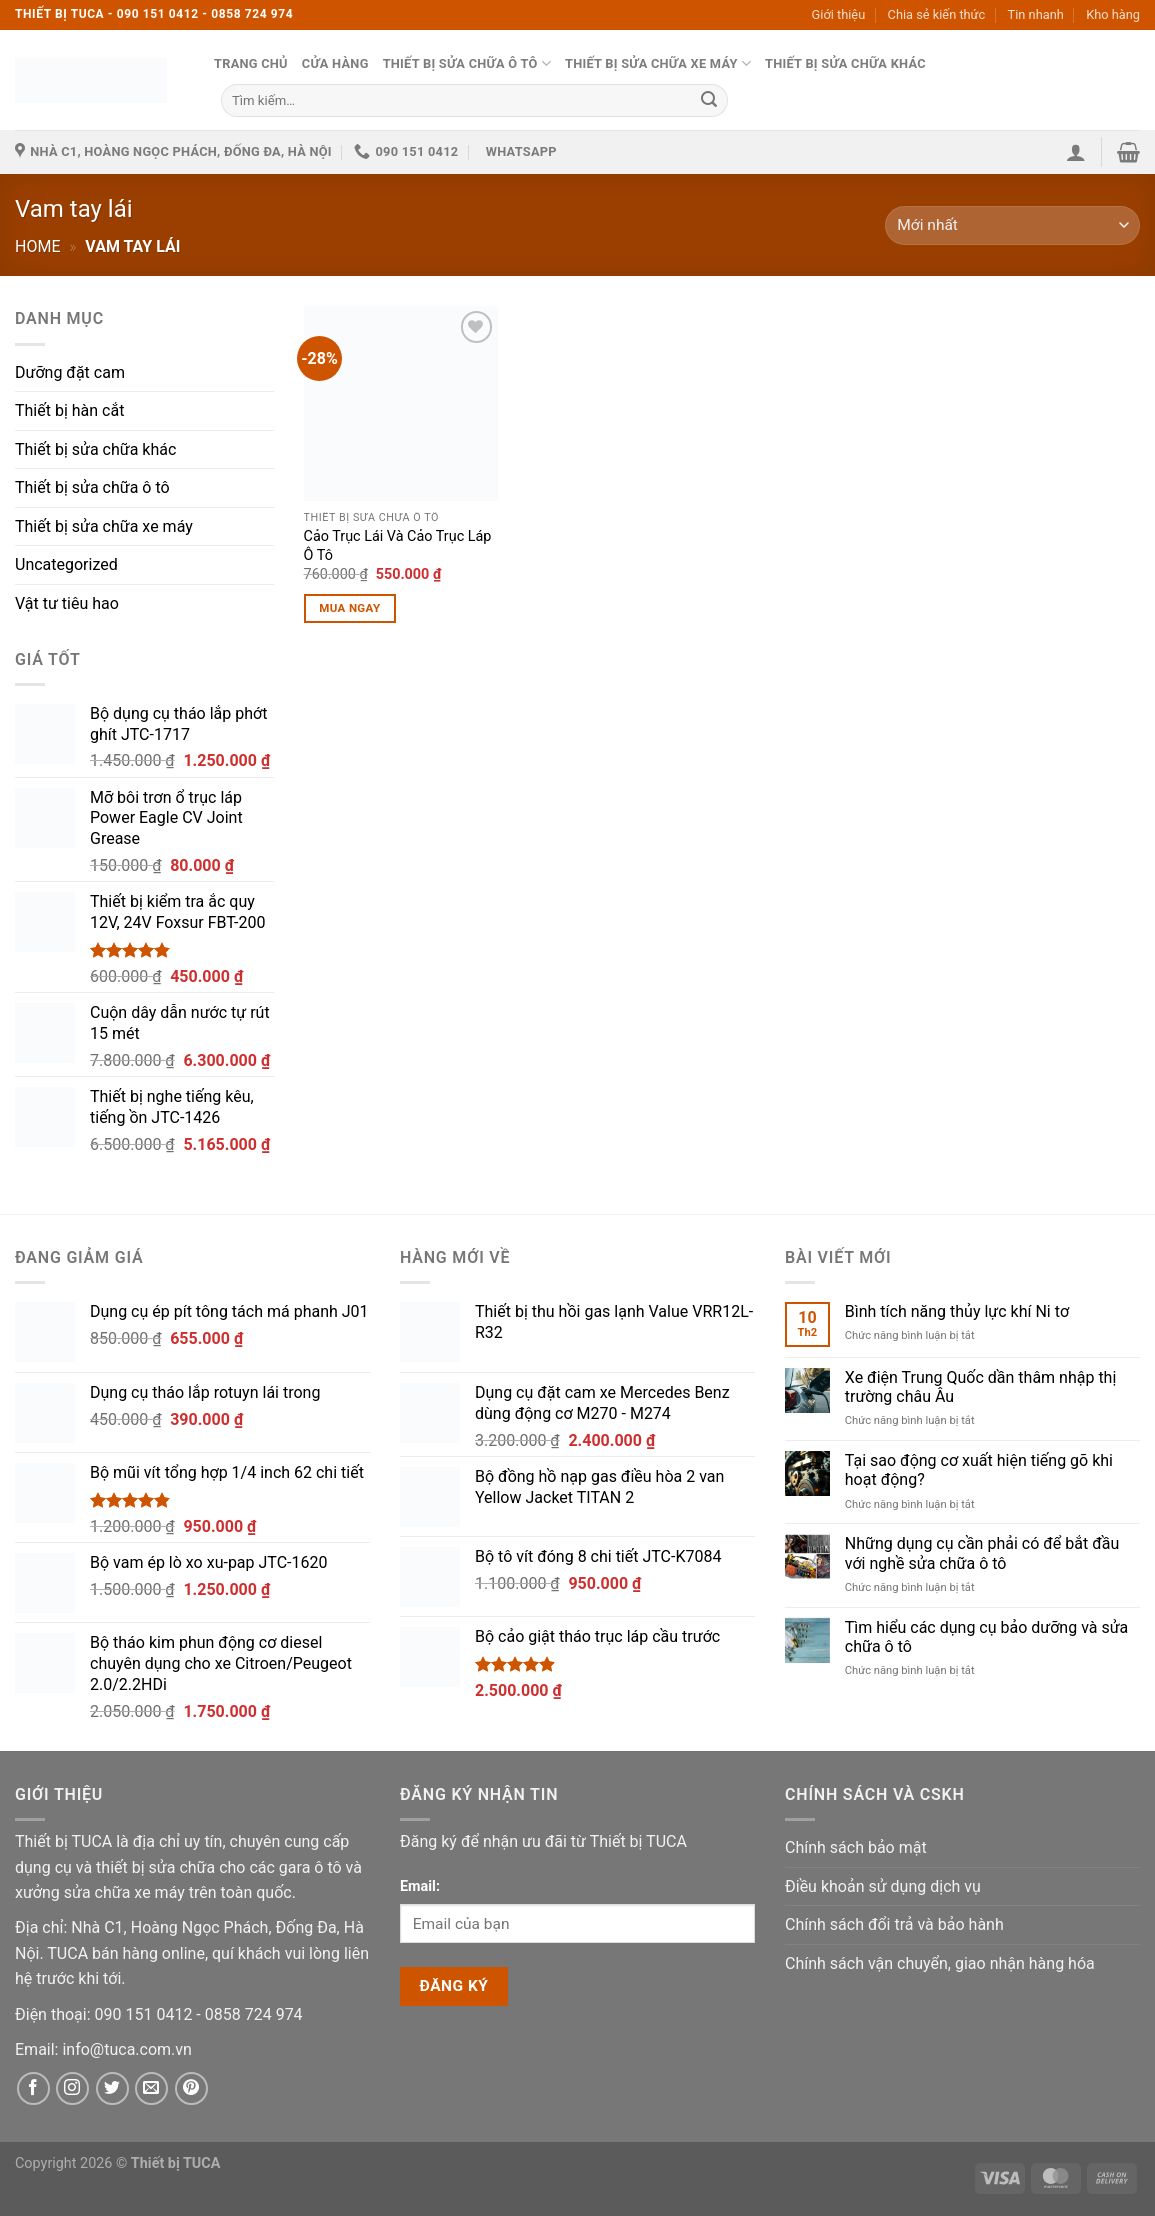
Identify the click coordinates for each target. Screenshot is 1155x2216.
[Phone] (146, 2014)
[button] (1076, 152)
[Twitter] (112, 2088)
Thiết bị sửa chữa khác (845, 63)
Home (37, 246)
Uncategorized (66, 564)
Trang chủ (251, 63)
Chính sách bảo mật (856, 1847)
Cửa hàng (335, 63)
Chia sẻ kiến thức (937, 14)
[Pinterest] (191, 2088)
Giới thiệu (839, 14)
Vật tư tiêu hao (67, 603)
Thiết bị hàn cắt (69, 410)
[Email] (126, 2049)
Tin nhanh (1036, 14)
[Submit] (709, 100)
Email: (420, 1886)
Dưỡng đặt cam (70, 372)
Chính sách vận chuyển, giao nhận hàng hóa (940, 1963)
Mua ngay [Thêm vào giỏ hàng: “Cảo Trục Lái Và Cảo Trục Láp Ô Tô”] (349, 608)
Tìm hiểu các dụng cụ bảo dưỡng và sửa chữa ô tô (987, 1637)
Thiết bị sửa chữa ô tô (467, 63)
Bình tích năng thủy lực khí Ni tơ (957, 1311)
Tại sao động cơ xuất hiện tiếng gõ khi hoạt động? (979, 1470)
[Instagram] (72, 2088)
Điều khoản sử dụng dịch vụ (883, 1886)
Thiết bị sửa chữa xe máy (658, 63)
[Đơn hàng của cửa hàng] (1012, 225)
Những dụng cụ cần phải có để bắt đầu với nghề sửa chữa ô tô (982, 1553)
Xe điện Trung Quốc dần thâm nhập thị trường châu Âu (981, 1387)
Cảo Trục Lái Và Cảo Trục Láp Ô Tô (398, 546)
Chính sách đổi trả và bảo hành (894, 1924)
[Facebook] (33, 2088)
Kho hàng (1113, 14)
